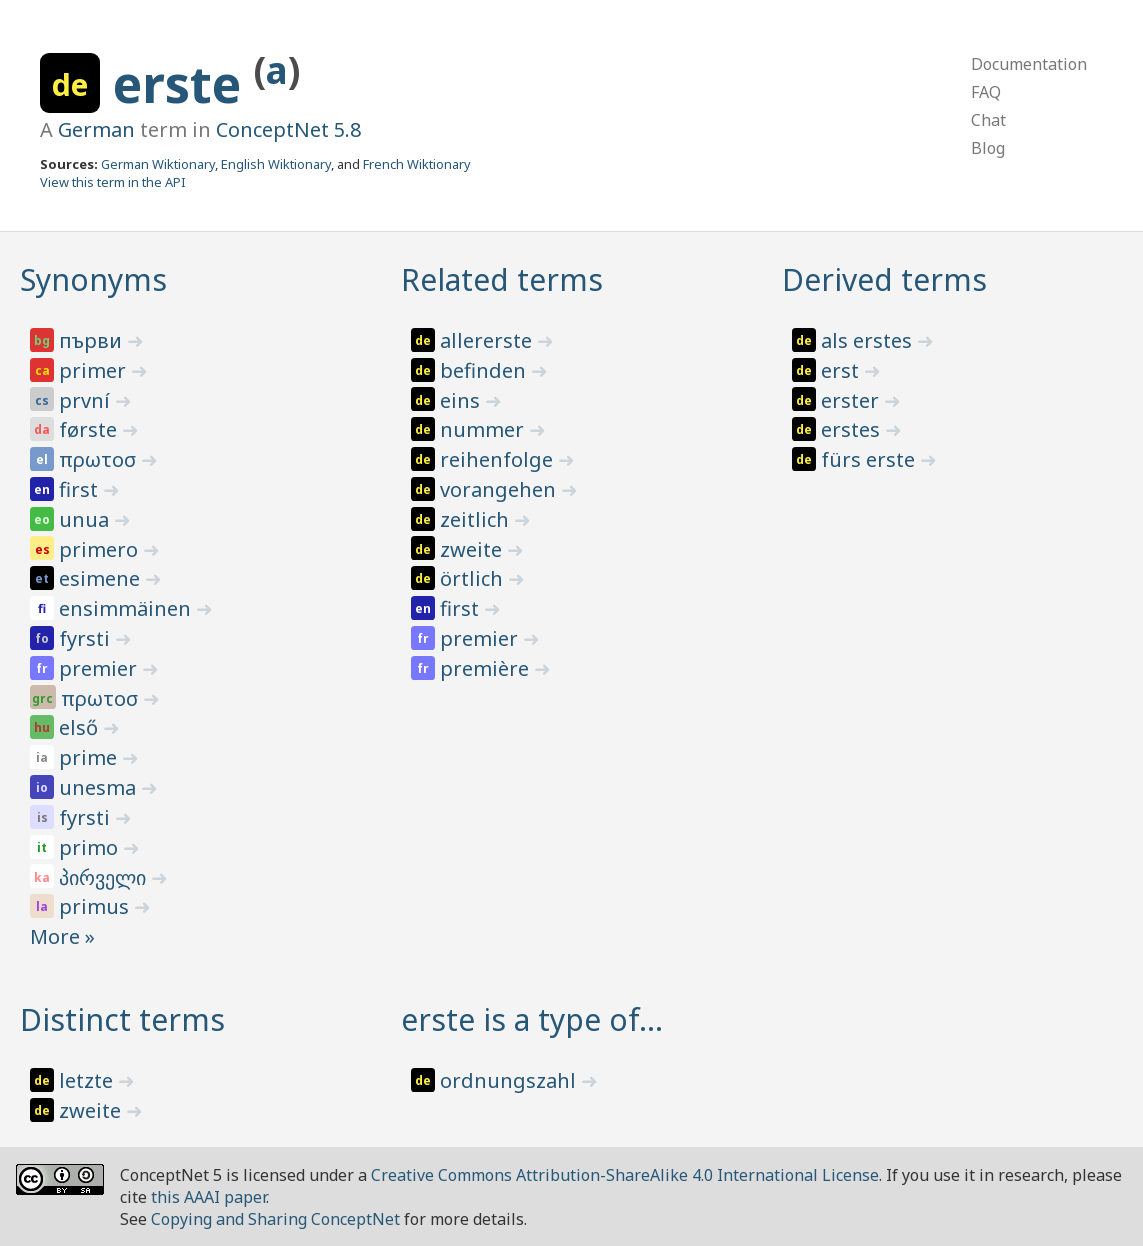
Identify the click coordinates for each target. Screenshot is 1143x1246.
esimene (102, 578)
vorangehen (500, 489)
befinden (485, 370)
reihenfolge (499, 459)
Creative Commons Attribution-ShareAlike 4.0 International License (625, 1175)
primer (95, 370)
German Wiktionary (158, 164)
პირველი (105, 877)
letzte (88, 1080)
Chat (988, 120)
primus (96, 906)
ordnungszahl (510, 1080)
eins (462, 400)
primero (101, 549)
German (96, 129)
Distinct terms (122, 1019)
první (87, 400)
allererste (488, 340)
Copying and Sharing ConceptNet (275, 1219)
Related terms (502, 279)
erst (842, 370)
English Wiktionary (276, 164)
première (487, 668)
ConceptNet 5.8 (288, 129)
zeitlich (477, 519)
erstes (853, 429)
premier (100, 668)
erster (852, 400)
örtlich (474, 578)
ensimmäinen (127, 608)
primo (91, 847)
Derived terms (884, 279)
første (90, 429)
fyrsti (87, 638)
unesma (100, 787)
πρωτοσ (100, 459)
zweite (473, 549)
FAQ (986, 92)
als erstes (869, 340)
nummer (484, 429)
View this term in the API (113, 182)
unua (86, 519)
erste (183, 84)
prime (90, 757)
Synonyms (93, 279)
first (81, 489)
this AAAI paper (208, 1197)
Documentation (1029, 64)
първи (93, 340)
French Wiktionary (417, 164)
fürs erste (870, 459)
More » (62, 936)
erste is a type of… (532, 1019)
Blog (988, 148)
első (81, 727)
